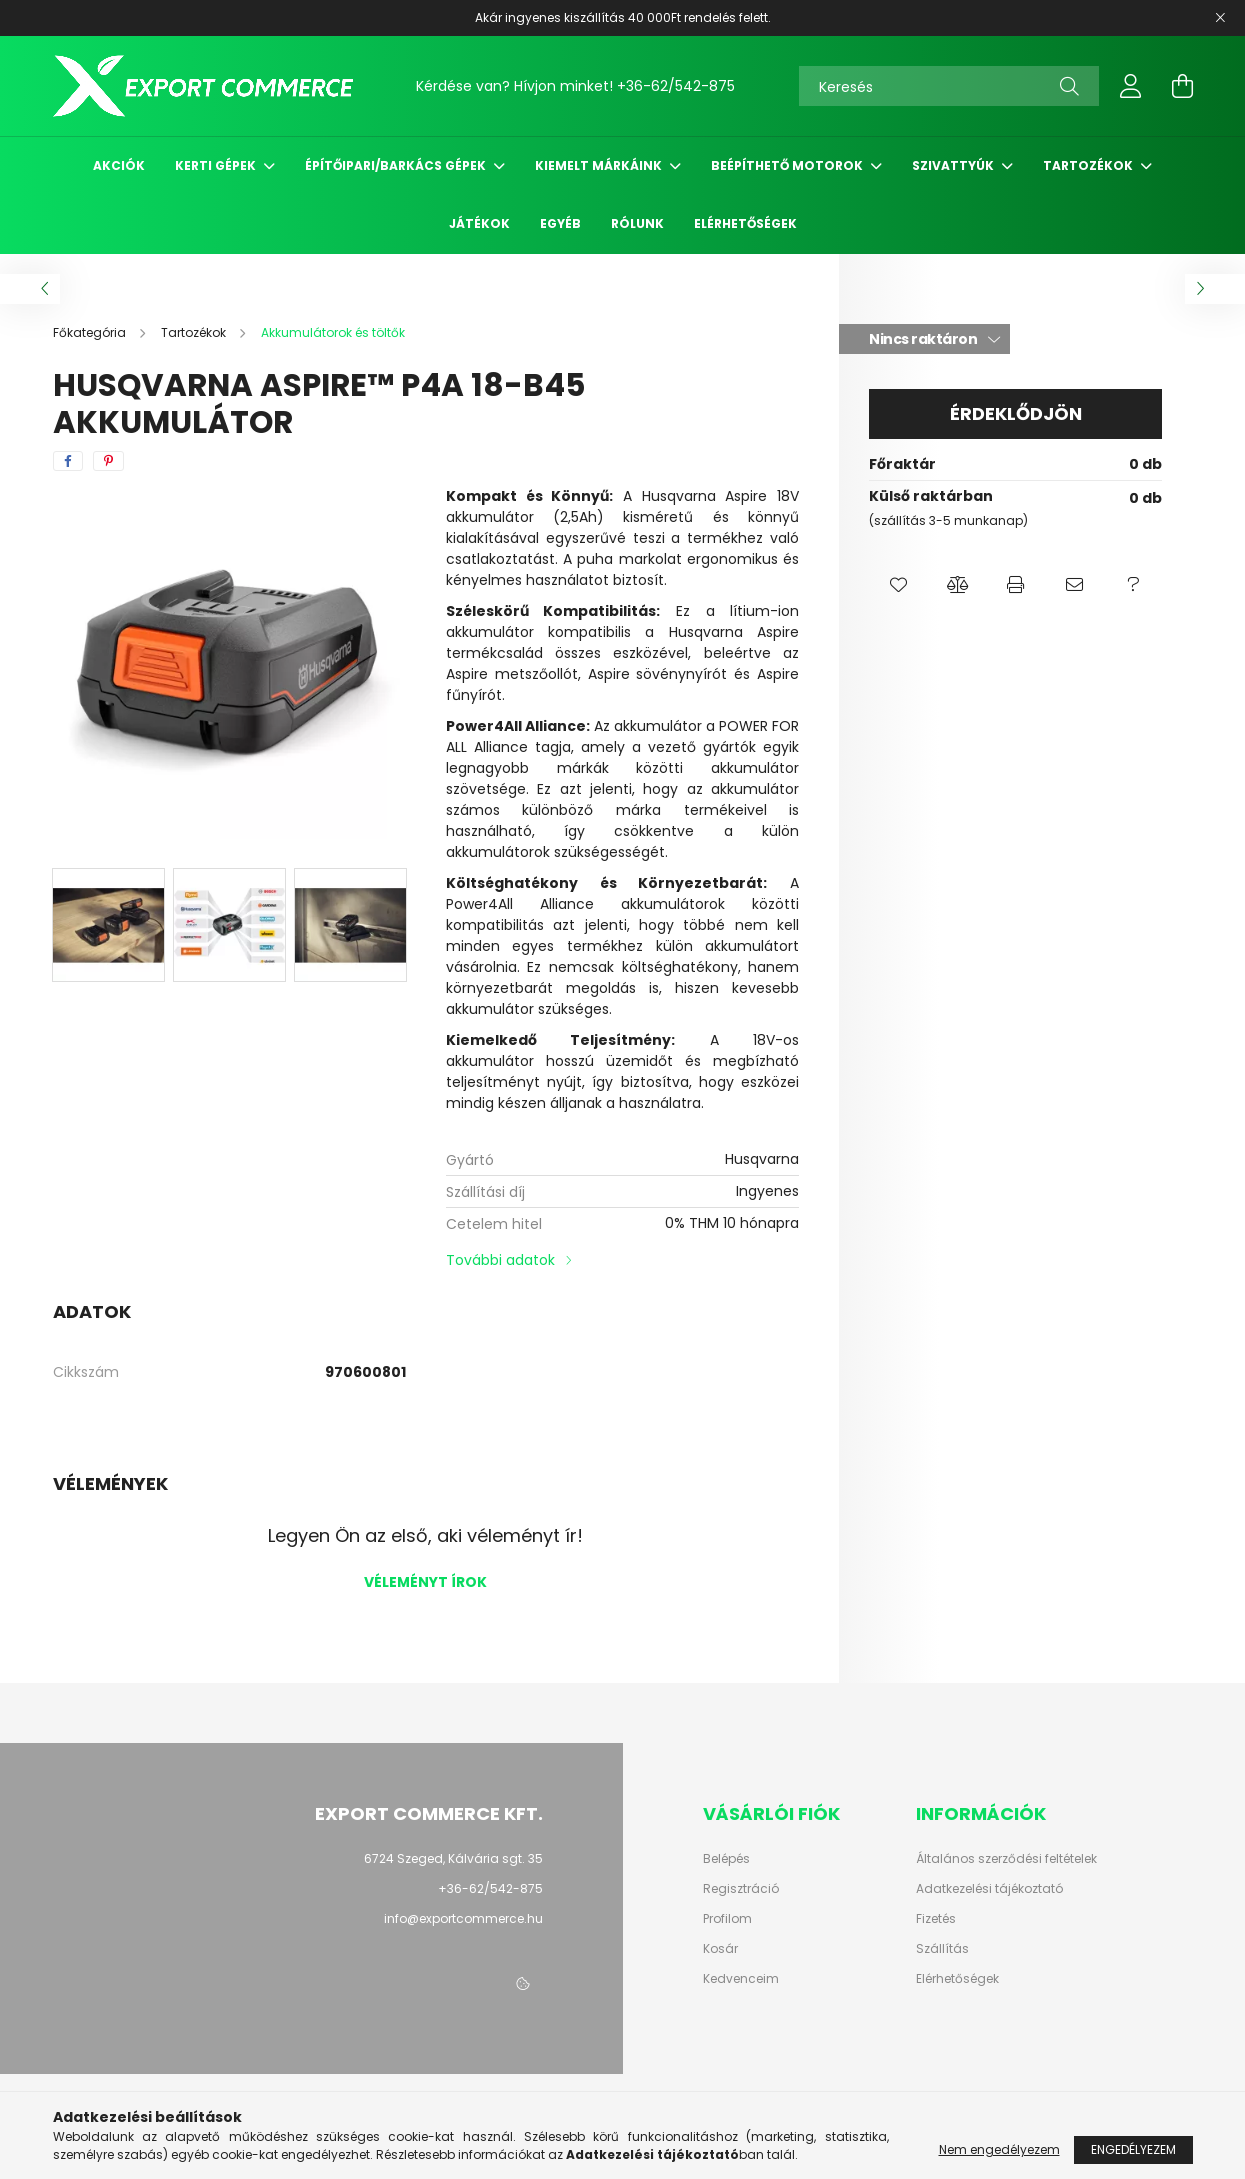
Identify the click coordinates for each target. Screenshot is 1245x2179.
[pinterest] (108, 461)
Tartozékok (1089, 165)
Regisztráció (741, 1889)
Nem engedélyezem (999, 2149)
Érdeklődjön (1016, 413)
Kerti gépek (217, 165)
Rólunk (637, 223)
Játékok (479, 223)
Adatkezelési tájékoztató (989, 1889)
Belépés (726, 1859)
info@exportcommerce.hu (463, 1918)
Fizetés (936, 1919)
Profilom (727, 1919)
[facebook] (68, 461)
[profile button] (1131, 86)
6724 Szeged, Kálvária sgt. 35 (453, 1858)
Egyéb (560, 223)
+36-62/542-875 (676, 86)
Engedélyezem (1133, 2149)
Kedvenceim (741, 1979)
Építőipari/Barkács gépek (397, 165)
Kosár (720, 1949)
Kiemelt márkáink (600, 165)
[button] (898, 585)
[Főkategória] (91, 332)
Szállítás (942, 1949)
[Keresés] (949, 86)
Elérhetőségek (745, 223)
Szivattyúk (954, 165)
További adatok (500, 1260)
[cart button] (1183, 86)
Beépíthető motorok (788, 165)
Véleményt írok (425, 1582)
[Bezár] (1220, 18)
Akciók (119, 165)
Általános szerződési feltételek (1006, 1859)
